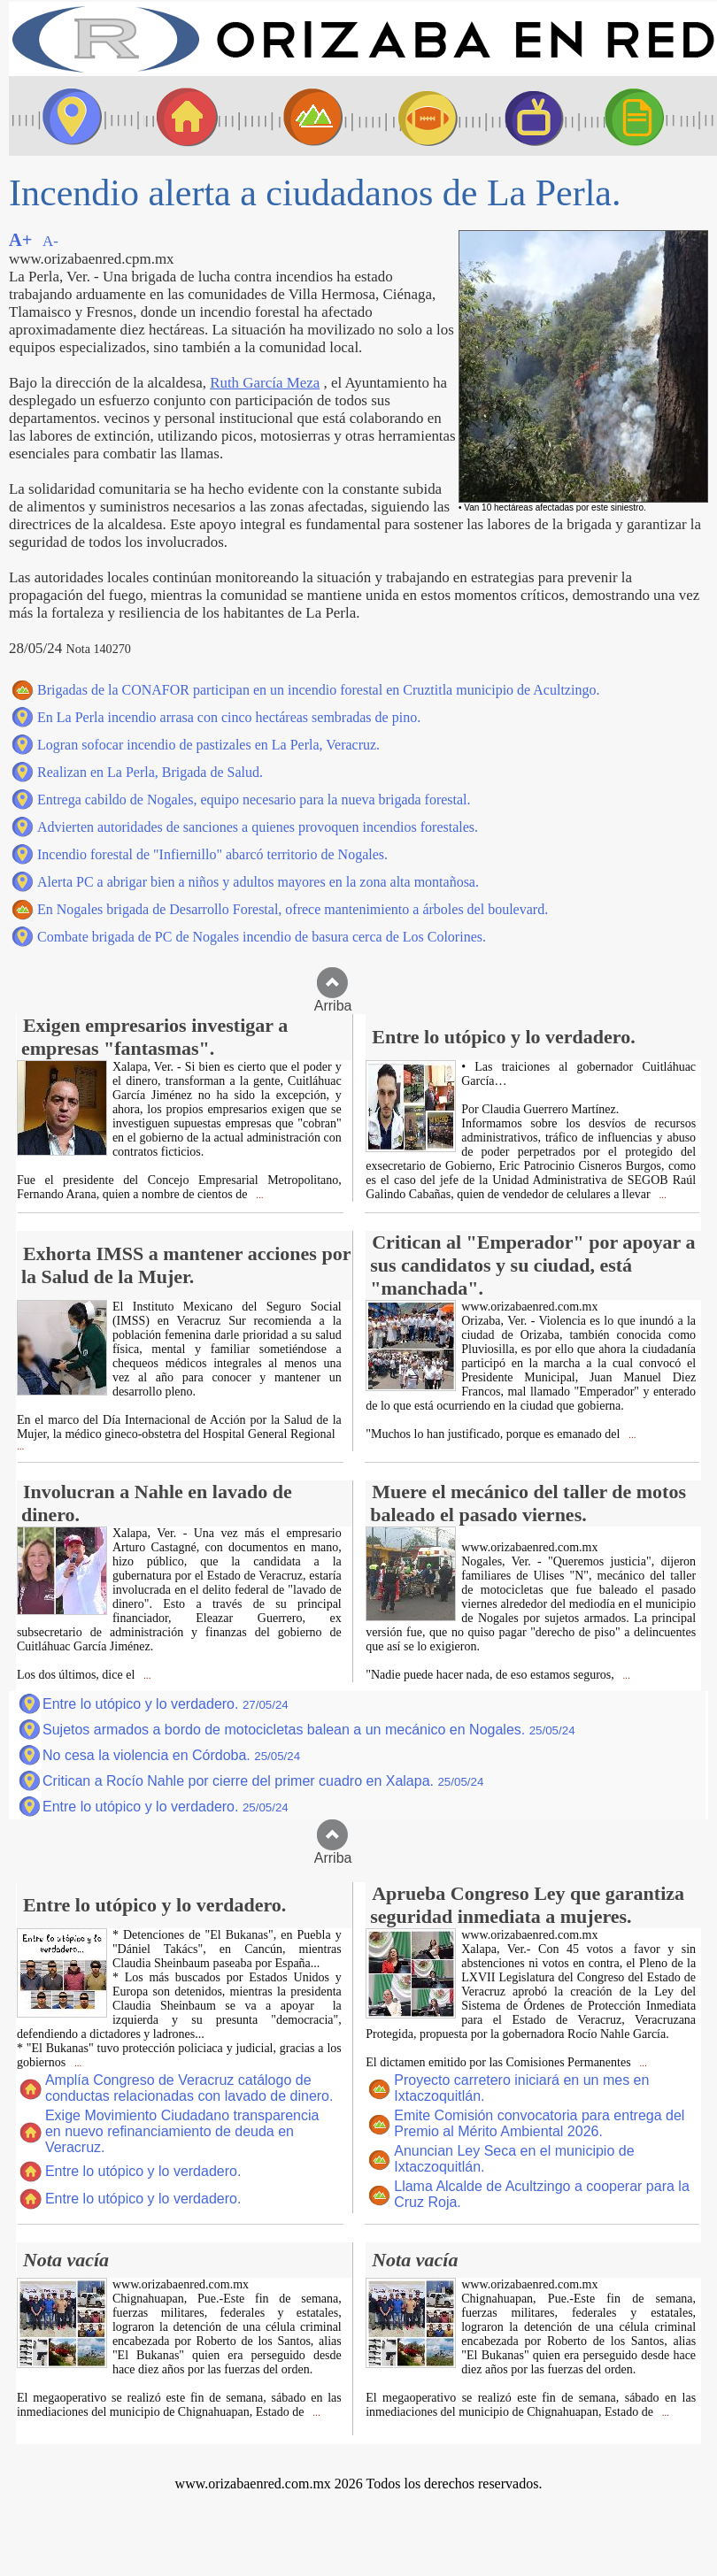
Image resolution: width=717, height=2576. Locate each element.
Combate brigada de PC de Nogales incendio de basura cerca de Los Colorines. (261, 936)
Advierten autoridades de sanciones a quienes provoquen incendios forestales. (257, 826)
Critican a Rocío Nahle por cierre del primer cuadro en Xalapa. (262, 1780)
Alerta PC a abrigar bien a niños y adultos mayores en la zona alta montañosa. (258, 881)
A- (50, 241)
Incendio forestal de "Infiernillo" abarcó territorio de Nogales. (212, 854)
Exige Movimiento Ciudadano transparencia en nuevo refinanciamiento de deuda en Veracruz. (182, 2131)
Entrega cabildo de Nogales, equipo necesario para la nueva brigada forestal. (254, 799)
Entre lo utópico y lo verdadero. (165, 1703)
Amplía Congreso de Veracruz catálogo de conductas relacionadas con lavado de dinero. (189, 2087)
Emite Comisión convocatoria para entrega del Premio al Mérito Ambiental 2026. (539, 2123)
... (258, 1195)
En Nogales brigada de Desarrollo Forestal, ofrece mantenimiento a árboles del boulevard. (292, 909)
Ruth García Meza (265, 382)
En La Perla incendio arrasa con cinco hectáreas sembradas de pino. (228, 717)
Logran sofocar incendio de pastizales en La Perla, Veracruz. (208, 744)
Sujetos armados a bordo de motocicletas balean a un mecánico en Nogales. (308, 1729)
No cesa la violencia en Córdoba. (171, 1755)
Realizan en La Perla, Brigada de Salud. (150, 772)
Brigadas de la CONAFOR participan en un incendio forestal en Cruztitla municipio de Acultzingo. (318, 689)
